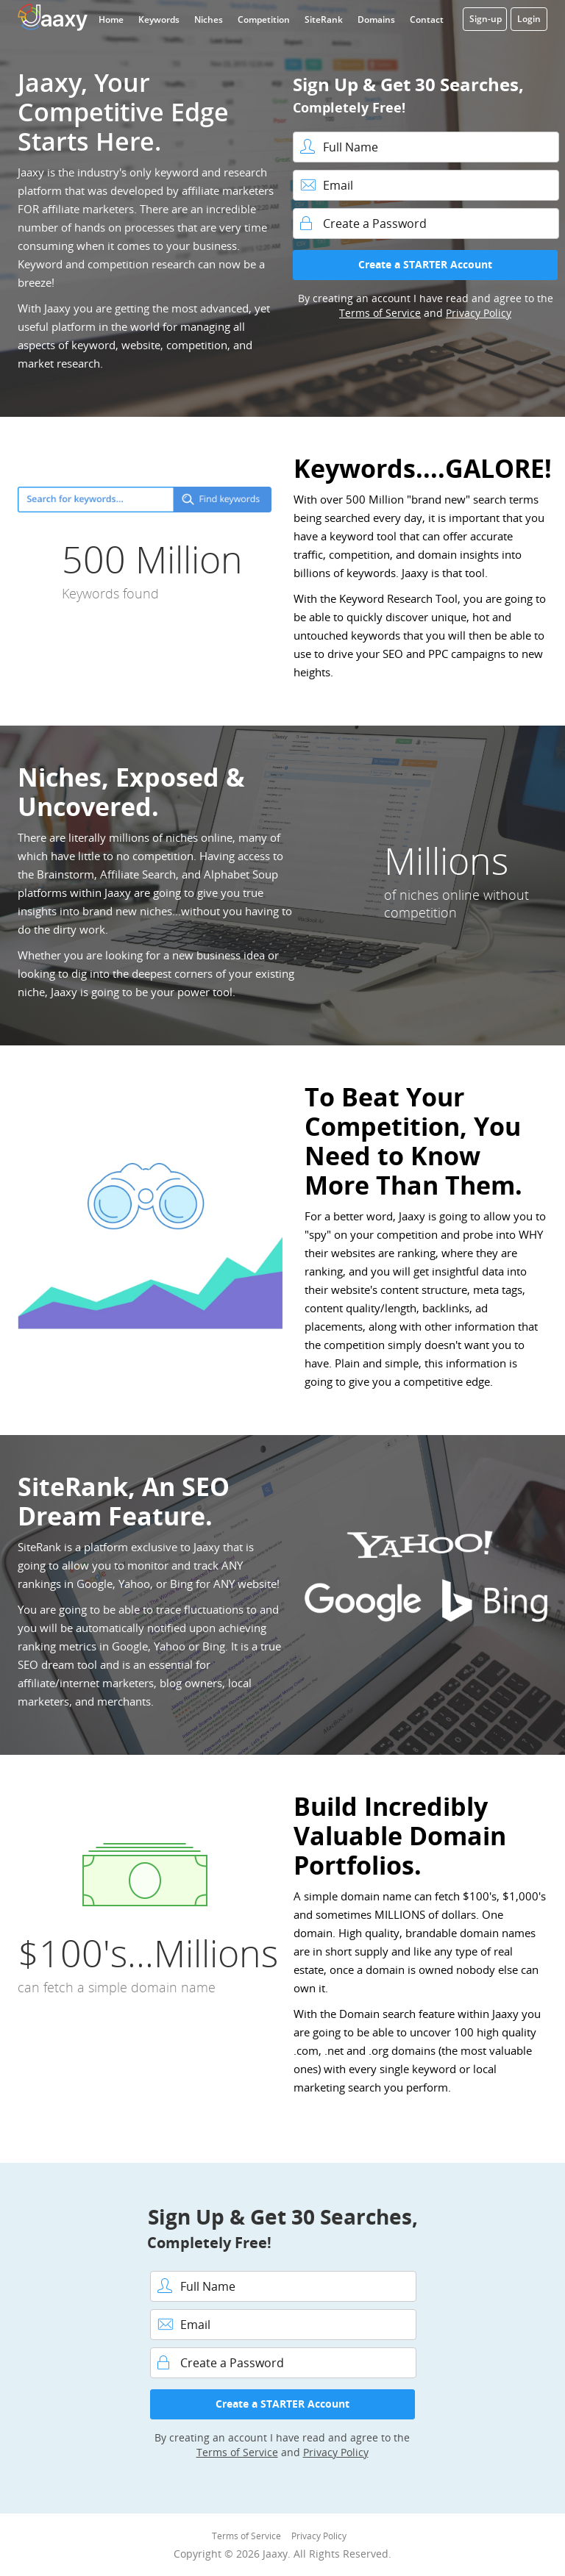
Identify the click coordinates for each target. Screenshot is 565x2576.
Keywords (159, 19)
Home (111, 19)
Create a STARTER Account (425, 264)
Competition (264, 19)
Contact (427, 19)
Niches (208, 19)
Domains (376, 19)
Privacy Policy (478, 313)
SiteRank (324, 19)
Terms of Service (380, 313)
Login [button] (529, 18)
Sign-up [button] (485, 18)
